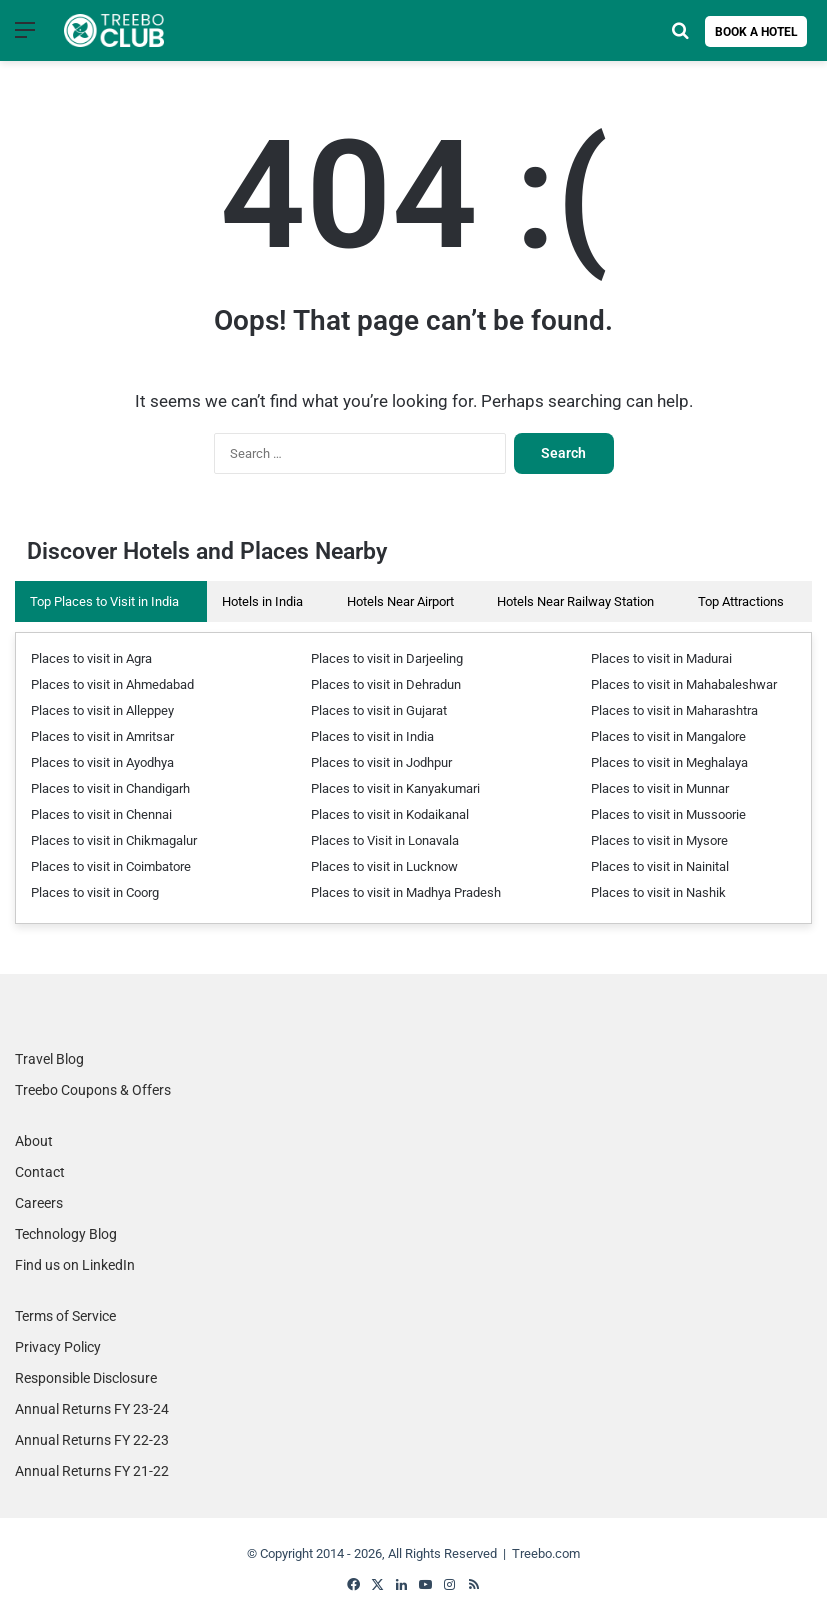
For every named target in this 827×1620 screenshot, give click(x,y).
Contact (40, 1172)
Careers (39, 1203)
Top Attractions (741, 601)
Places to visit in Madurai (661, 658)
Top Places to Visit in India (104, 601)
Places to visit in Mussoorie (668, 814)
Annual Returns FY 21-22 (92, 1471)
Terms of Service (65, 1316)
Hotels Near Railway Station (575, 601)
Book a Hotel (756, 32)
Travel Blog (49, 1059)
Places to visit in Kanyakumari (395, 788)
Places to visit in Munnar (660, 788)
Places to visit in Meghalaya (669, 762)
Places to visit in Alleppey (102, 710)
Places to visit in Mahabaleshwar (684, 684)
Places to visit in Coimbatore (111, 866)
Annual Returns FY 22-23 (92, 1440)
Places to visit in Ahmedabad (112, 684)
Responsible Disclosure (86, 1378)
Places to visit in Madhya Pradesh (406, 892)
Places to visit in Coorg (95, 892)
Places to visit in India (372, 736)
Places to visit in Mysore (659, 840)
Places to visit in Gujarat (379, 710)
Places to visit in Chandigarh (110, 788)
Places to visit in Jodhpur (381, 762)
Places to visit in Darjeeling (387, 658)
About (34, 1141)
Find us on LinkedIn (75, 1265)
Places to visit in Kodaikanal (390, 814)
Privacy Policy (58, 1347)
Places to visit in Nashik (658, 892)
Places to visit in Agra (91, 658)
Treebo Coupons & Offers (93, 1090)
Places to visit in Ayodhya (102, 762)
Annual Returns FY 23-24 (92, 1409)
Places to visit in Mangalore (668, 736)
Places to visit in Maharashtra (674, 710)
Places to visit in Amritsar (102, 736)
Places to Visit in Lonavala (385, 840)
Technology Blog (66, 1234)
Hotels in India (262, 601)
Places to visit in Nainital (660, 866)
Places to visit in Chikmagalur (114, 840)
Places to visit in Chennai (101, 814)
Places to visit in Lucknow (384, 866)
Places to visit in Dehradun (386, 684)
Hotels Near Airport (400, 601)
